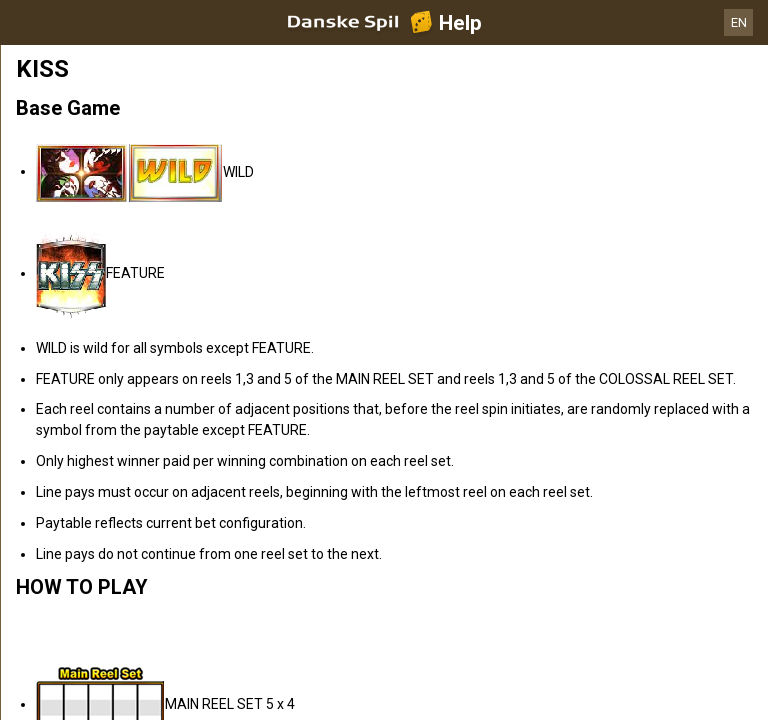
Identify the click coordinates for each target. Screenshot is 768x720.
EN (739, 22)
